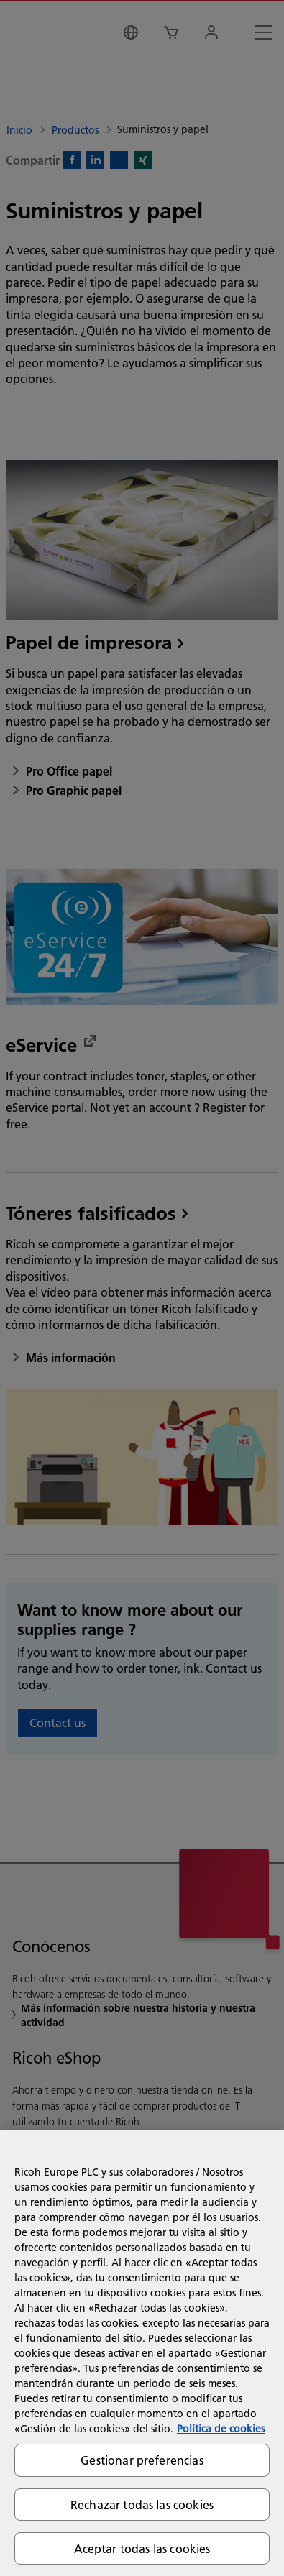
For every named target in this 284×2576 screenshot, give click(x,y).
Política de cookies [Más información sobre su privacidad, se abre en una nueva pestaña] (221, 2428)
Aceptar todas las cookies (142, 2548)
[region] (142, 2353)
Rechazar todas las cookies (142, 2504)
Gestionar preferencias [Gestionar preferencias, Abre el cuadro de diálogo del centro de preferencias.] (142, 2459)
